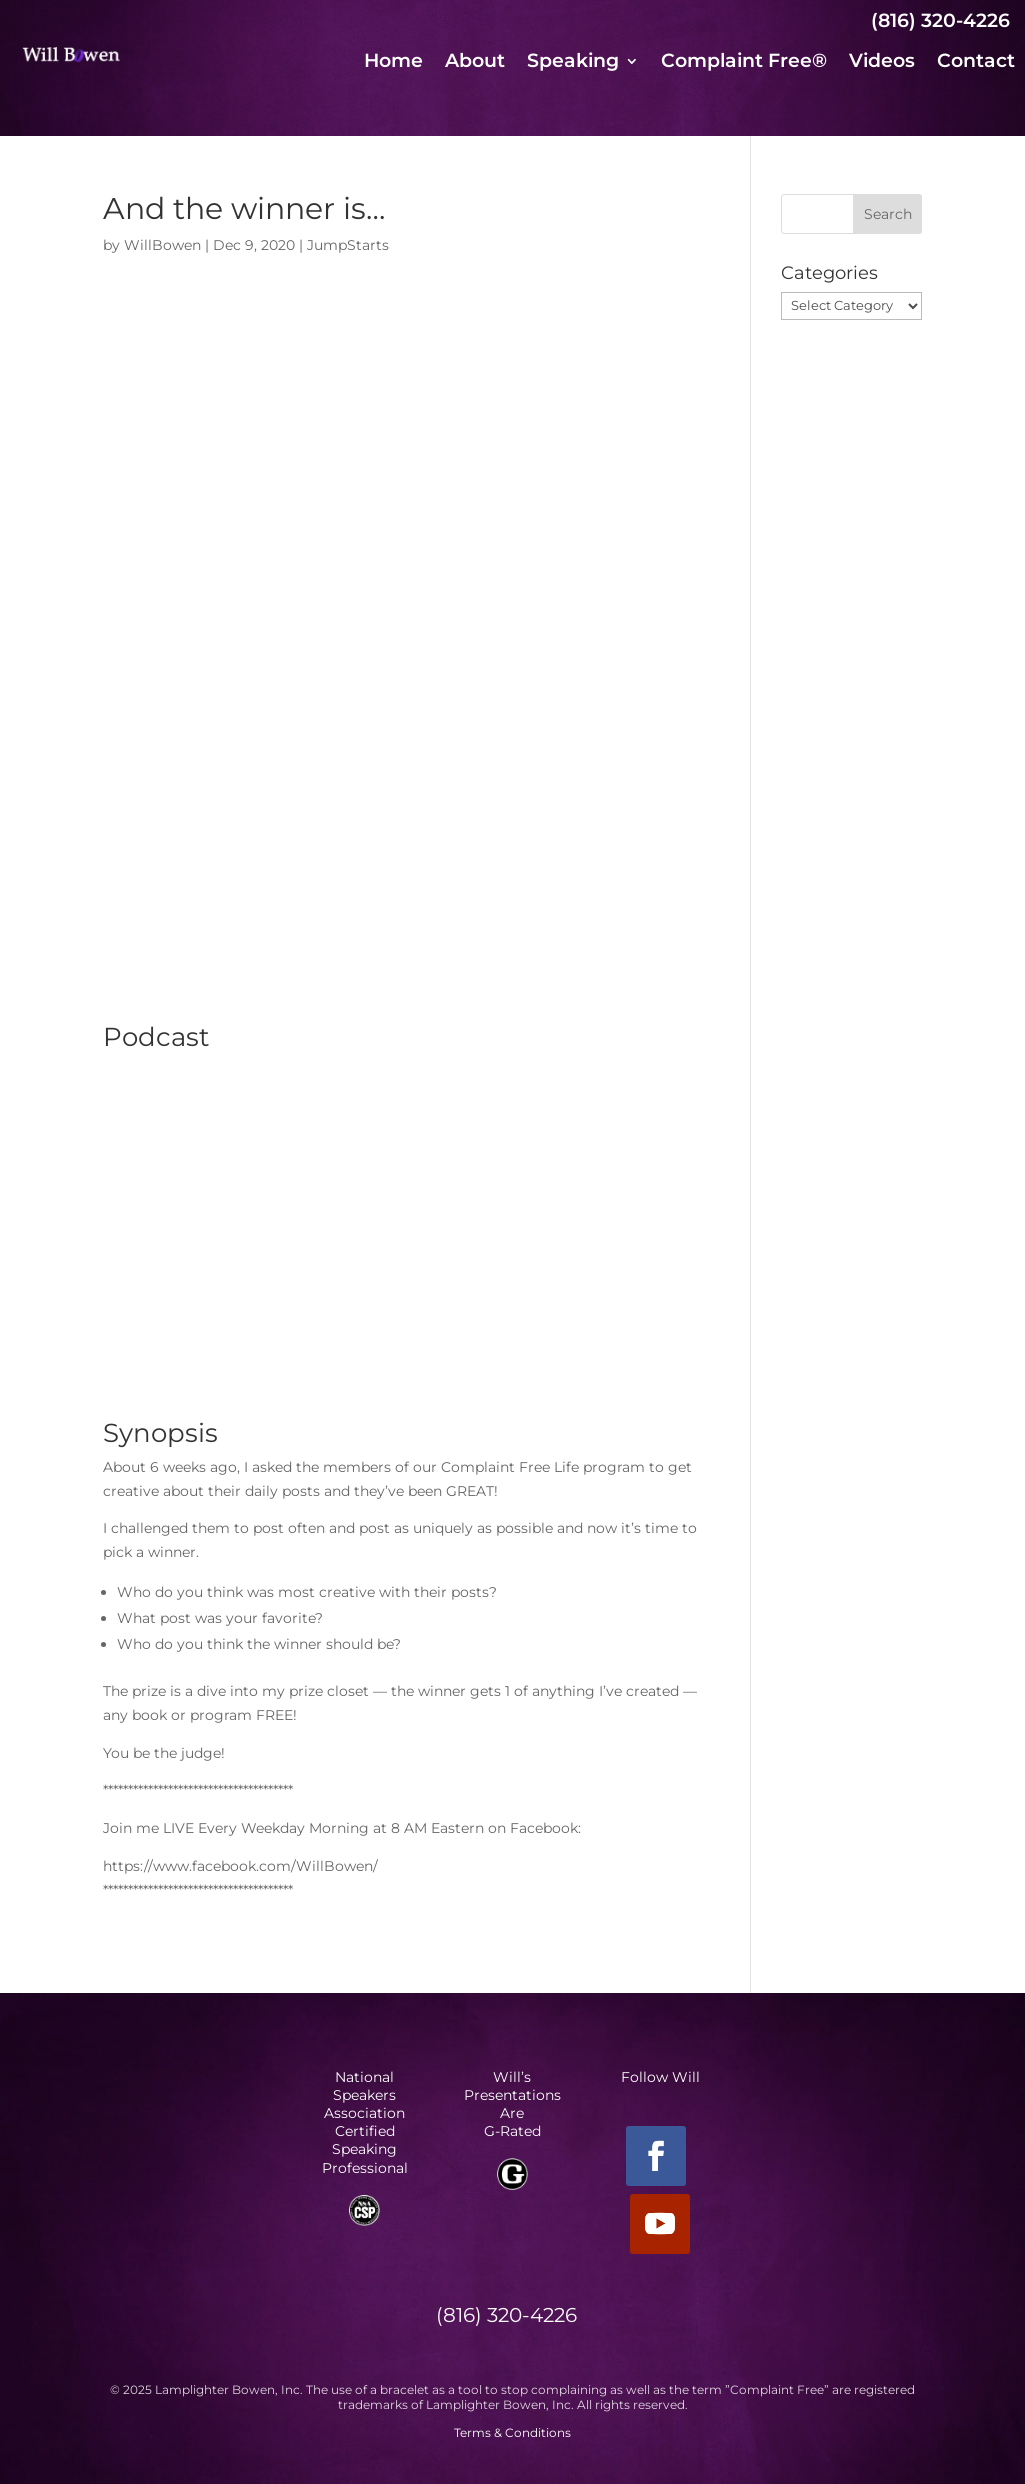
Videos (882, 63)
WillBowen (162, 245)
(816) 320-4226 (940, 20)
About (475, 63)
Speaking (573, 63)
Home (393, 63)
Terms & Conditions (512, 2432)
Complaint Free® (744, 63)
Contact (976, 63)
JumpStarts (348, 245)
